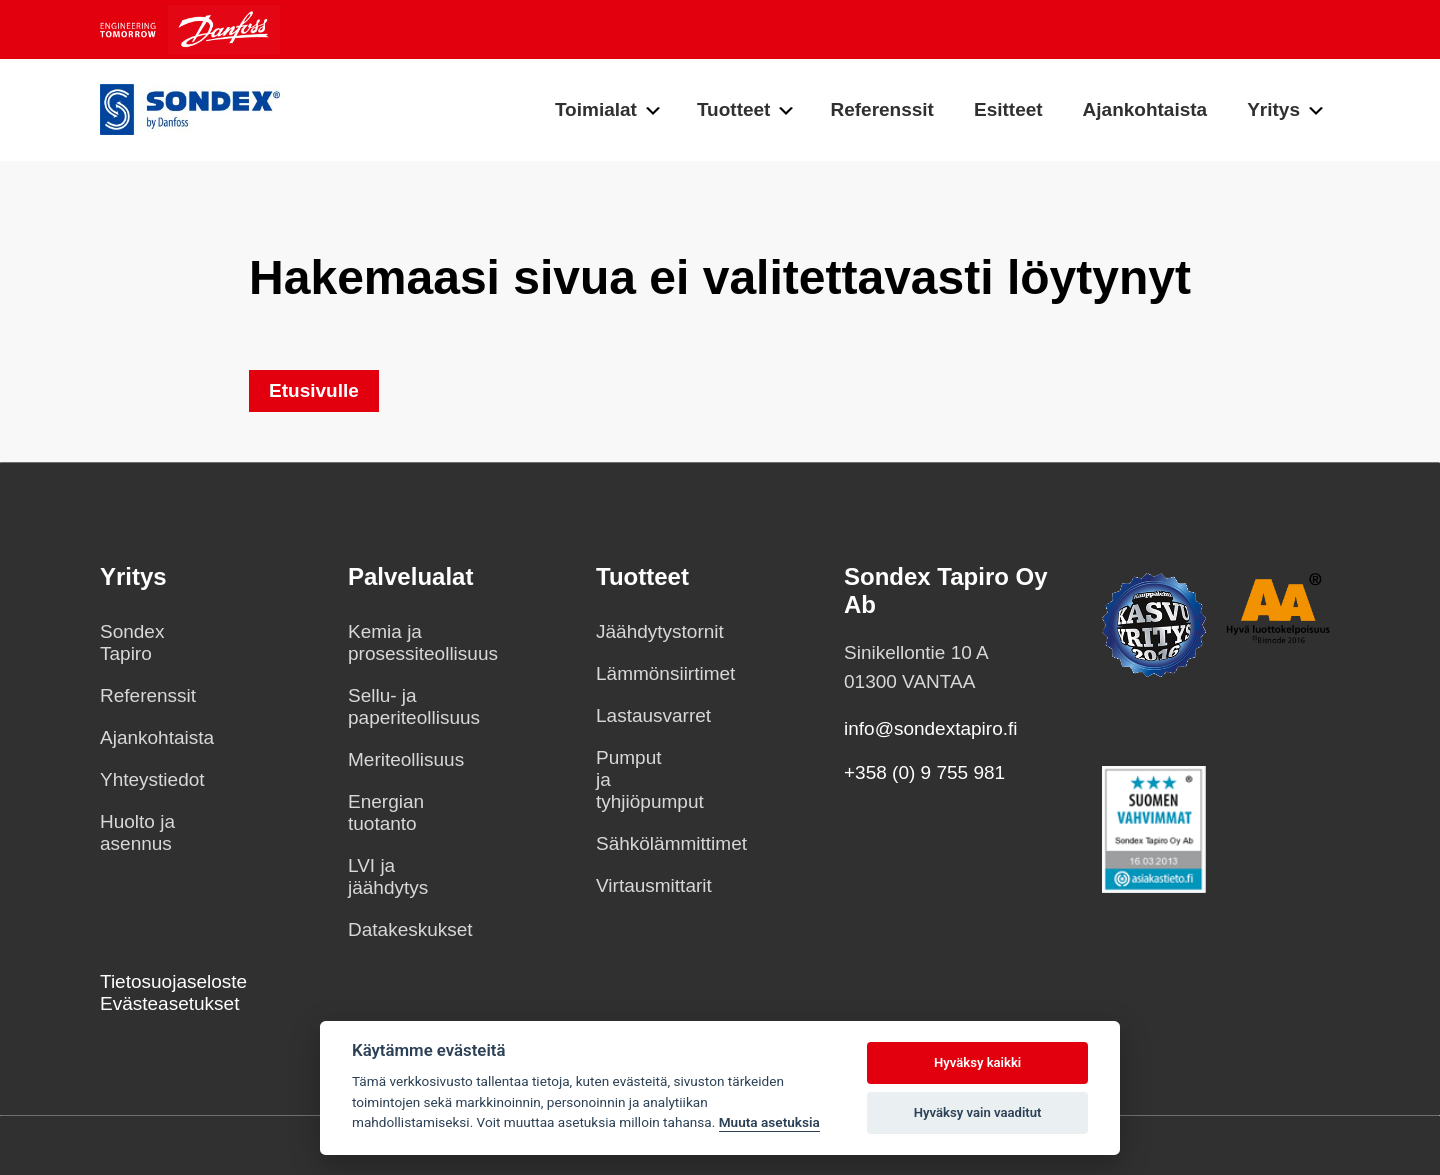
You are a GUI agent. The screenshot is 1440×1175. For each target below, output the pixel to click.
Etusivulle (314, 390)
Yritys (1273, 109)
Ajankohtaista (1145, 109)
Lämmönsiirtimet (634, 673)
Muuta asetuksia (769, 1122)
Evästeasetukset (169, 1003)
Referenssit (882, 109)
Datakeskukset (386, 929)
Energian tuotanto (386, 812)
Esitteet (1008, 109)
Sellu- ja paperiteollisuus (386, 706)
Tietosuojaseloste (173, 981)
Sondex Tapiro (132, 642)
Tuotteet (734, 109)
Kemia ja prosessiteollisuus (386, 642)
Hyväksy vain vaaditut (978, 1112)
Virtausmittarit (634, 885)
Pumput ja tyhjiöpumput (634, 779)
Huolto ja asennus (137, 832)
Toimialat (596, 109)
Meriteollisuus (386, 759)
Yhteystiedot (138, 779)
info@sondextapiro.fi (931, 728)
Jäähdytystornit (634, 631)
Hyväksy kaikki (977, 1062)
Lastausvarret (634, 715)
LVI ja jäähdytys (386, 876)
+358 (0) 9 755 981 (924, 772)
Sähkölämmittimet (634, 843)
